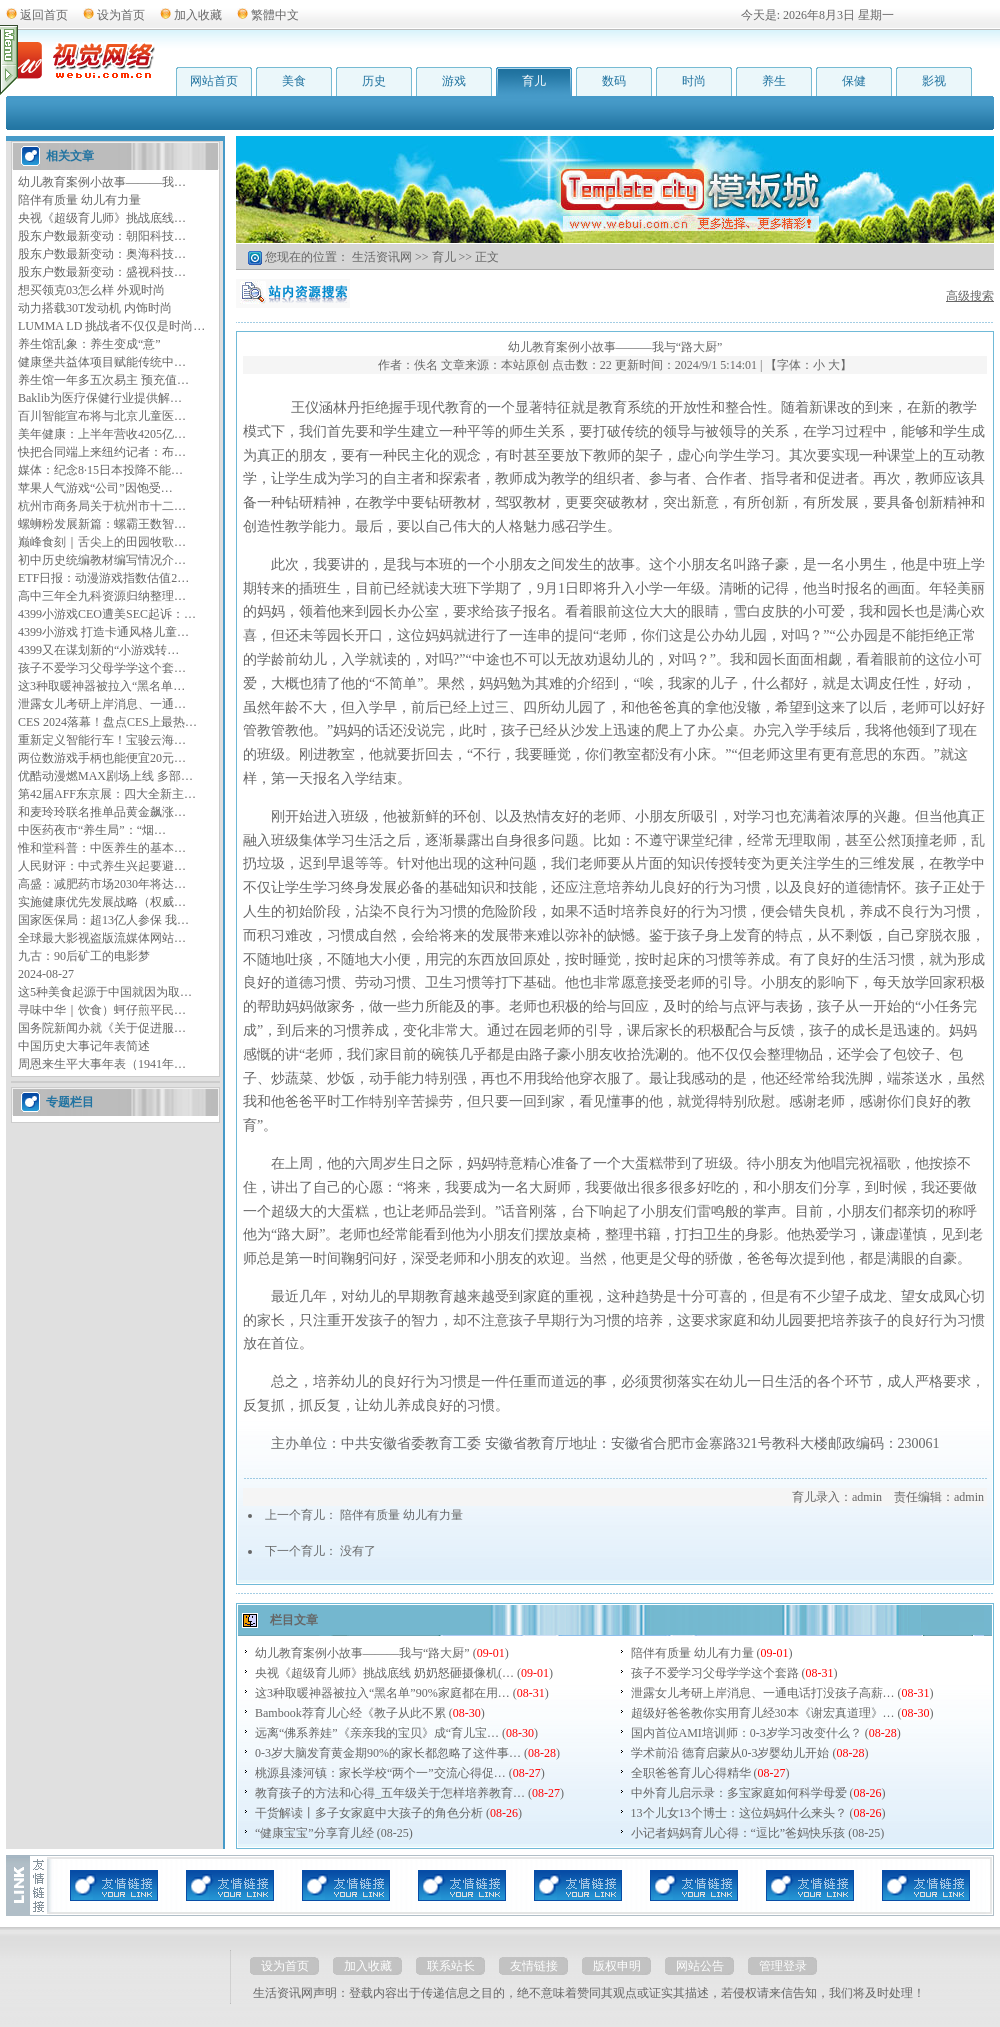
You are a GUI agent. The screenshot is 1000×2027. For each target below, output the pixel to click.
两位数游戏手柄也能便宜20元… (102, 758)
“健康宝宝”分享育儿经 (314, 1833)
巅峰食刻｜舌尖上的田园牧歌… (102, 542)
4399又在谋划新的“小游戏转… (98, 650)
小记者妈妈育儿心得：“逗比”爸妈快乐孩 (738, 1833)
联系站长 (451, 1966)
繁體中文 (275, 15)
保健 (854, 81)
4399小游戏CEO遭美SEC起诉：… (107, 614)
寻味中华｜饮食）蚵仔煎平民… (102, 1010)
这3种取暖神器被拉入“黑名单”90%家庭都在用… (382, 1693)
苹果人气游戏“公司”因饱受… (95, 488)
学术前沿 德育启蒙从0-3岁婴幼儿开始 (730, 1753)
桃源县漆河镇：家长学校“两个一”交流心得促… (380, 1773)
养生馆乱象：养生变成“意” (89, 344)
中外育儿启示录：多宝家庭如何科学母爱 (739, 1793)
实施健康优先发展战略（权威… (102, 902)
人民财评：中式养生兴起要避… (102, 866)
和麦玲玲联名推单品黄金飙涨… (102, 812)
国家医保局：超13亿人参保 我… (103, 920)
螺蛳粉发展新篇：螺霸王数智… (102, 524)
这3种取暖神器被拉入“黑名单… (101, 686)
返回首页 (44, 15)
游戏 (454, 81)
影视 (934, 81)
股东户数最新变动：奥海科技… (102, 254)
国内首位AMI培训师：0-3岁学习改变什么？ (746, 1733)
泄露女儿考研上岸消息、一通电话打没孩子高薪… (763, 1693)
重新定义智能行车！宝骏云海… (102, 740)
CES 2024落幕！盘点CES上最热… (107, 722)
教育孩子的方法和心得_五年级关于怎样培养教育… (390, 1793)
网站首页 (214, 81)
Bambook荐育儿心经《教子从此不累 (350, 1713)
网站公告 (700, 1966)
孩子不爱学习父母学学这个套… (102, 668)
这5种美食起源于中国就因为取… (105, 992)
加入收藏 (198, 15)
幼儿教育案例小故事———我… (102, 182)
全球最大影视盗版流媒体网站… (102, 938)
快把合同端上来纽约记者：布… (102, 452)
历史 (374, 81)
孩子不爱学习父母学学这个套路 (715, 1673)
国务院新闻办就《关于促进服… (102, 1028)
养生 (774, 81)
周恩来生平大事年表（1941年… (102, 1064)
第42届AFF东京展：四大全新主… (107, 794)
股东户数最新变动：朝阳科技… (102, 236)
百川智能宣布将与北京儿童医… (102, 416)
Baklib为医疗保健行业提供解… (100, 398)
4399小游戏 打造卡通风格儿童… (103, 632)
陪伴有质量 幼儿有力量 (79, 200)
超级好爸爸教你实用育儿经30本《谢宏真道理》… (763, 1713)
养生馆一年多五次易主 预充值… (103, 380)
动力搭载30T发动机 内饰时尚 (95, 308)
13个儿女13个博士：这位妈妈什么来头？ (739, 1813)
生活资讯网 (382, 257)
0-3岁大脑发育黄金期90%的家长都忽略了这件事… (388, 1753)
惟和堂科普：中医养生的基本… (102, 848)
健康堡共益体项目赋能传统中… (102, 362)
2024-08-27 (46, 974)
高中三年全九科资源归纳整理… (102, 596)
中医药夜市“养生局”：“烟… (92, 830)
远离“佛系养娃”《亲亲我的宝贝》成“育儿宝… (377, 1733)
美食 (294, 81)
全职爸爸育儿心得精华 (691, 1773)
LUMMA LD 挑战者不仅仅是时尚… (111, 326)
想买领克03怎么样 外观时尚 (91, 290)
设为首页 (121, 15)
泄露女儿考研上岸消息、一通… (102, 704)
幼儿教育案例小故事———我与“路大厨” (362, 1653)
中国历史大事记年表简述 (84, 1046)
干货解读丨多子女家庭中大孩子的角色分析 (369, 1813)
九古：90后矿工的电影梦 (84, 956)
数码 (614, 81)
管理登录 (783, 1966)
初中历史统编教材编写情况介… (102, 560)
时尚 (694, 81)
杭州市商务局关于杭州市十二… (102, 506)
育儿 (534, 81)
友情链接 (534, 1966)
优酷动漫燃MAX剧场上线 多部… (105, 776)
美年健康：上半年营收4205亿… (102, 434)
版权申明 (617, 1966)
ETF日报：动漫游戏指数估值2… (103, 578)
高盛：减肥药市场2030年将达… (102, 884)
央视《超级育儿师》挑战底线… (102, 218)
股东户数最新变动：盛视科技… (102, 272)
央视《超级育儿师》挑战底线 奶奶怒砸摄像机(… (384, 1673)
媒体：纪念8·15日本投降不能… (100, 470)
